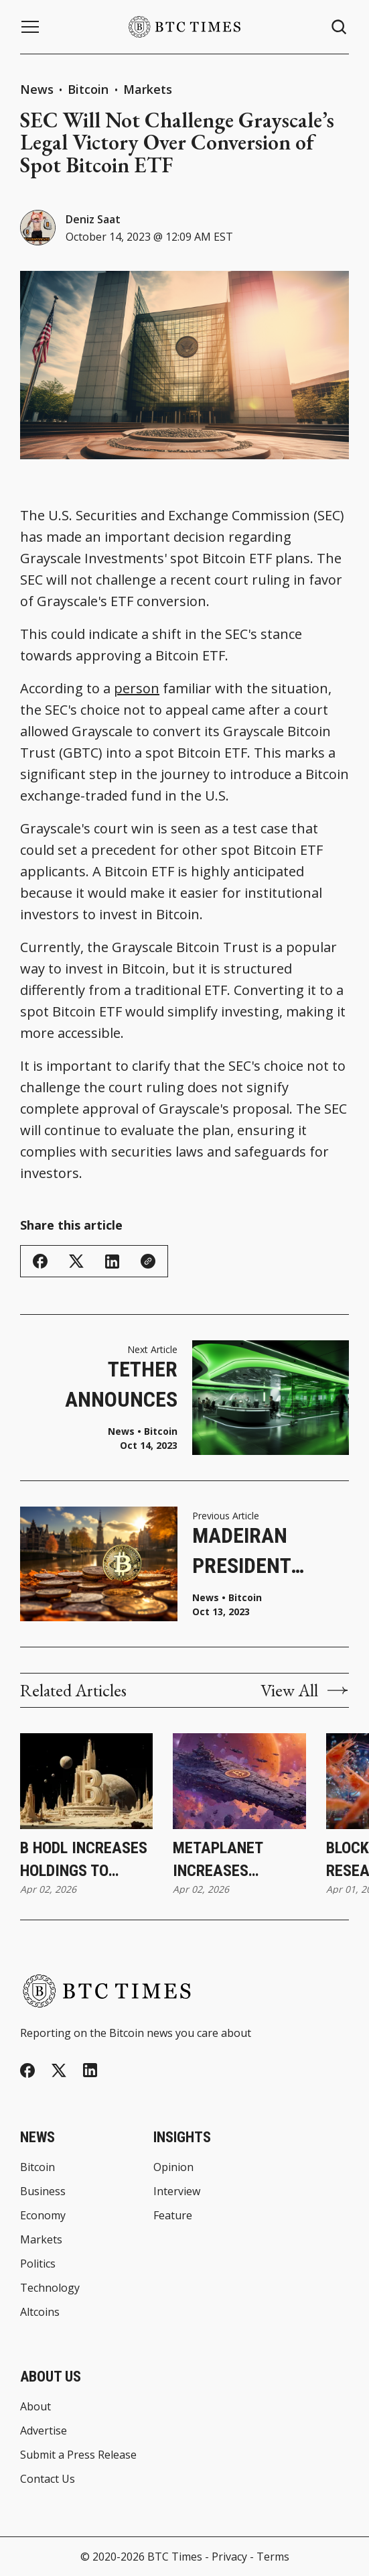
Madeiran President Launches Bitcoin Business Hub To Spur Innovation (257, 1552)
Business (43, 2191)
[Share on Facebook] (40, 1261)
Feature (172, 2215)
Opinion (173, 2167)
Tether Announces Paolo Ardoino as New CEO (105, 1385)
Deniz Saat (93, 219)
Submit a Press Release (78, 2454)
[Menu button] (30, 27)
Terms (272, 2556)
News (37, 89)
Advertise (43, 2430)
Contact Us (47, 2478)
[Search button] (339, 27)
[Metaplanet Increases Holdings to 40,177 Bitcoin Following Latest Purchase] (239, 1781)
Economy (43, 2215)
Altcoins (40, 2311)
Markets (147, 89)
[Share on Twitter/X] (76, 1261)
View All (305, 1690)
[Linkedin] (90, 2070)
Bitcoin (90, 89)
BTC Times (174, 2556)
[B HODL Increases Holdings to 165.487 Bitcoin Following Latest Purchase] (86, 1781)
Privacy (229, 2556)
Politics (38, 2263)
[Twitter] (59, 2071)
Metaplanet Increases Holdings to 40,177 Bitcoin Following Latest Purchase (238, 1860)
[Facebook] (27, 2070)
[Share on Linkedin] (112, 1261)
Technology (50, 2287)
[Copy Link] (148, 1261)
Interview (176, 2191)
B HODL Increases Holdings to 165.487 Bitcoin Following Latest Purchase (85, 1860)
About (35, 2406)
